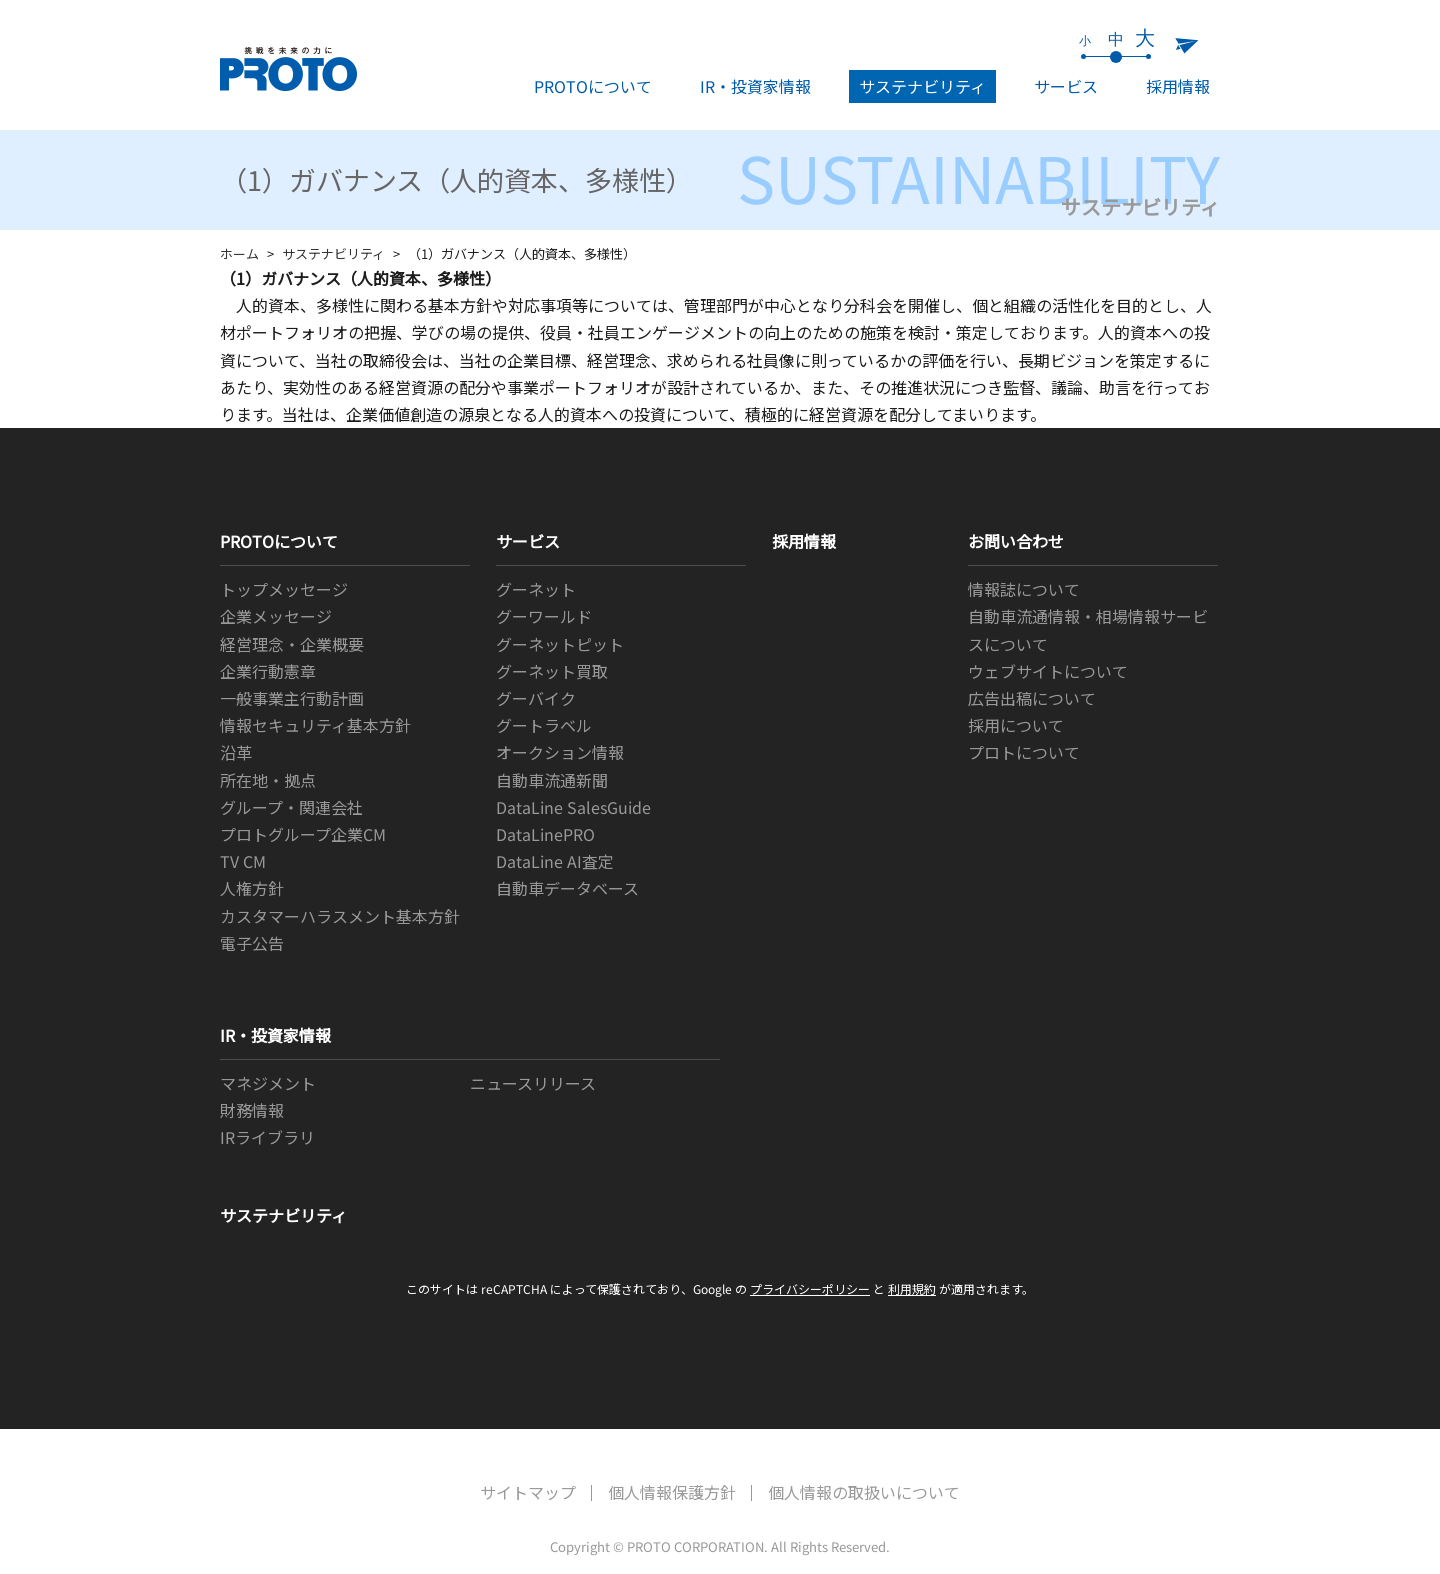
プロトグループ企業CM (303, 834)
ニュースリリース (533, 1083)
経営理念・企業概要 (292, 644)
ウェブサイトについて (1048, 671)
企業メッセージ (276, 616)
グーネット (536, 589)
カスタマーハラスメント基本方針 (340, 916)
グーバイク (536, 698)
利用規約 (912, 1288)
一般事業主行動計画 (292, 698)
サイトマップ (528, 1492)
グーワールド (544, 616)
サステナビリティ (922, 86)
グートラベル (544, 725)
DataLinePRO (545, 834)
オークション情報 (560, 752)
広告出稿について (1032, 698)
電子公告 (252, 943)
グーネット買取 (552, 671)
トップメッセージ (284, 589)
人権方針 (252, 888)
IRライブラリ (267, 1137)
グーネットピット (560, 644)
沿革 (236, 752)
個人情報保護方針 (672, 1492)
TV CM (243, 861)
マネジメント (268, 1083)
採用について (1016, 725)
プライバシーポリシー (810, 1288)
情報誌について (1024, 589)
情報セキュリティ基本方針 (315, 725)
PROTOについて (593, 86)
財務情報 (252, 1110)
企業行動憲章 (268, 671)
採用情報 (1178, 86)
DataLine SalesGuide (573, 807)
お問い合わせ (1016, 541)
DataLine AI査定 (555, 861)
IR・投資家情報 (755, 86)
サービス (1066, 86)
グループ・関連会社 (291, 807)
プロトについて (1024, 752)
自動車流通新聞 (552, 780)
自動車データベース (567, 888)
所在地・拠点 (268, 780)
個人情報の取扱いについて (864, 1492)
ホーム (239, 253)
